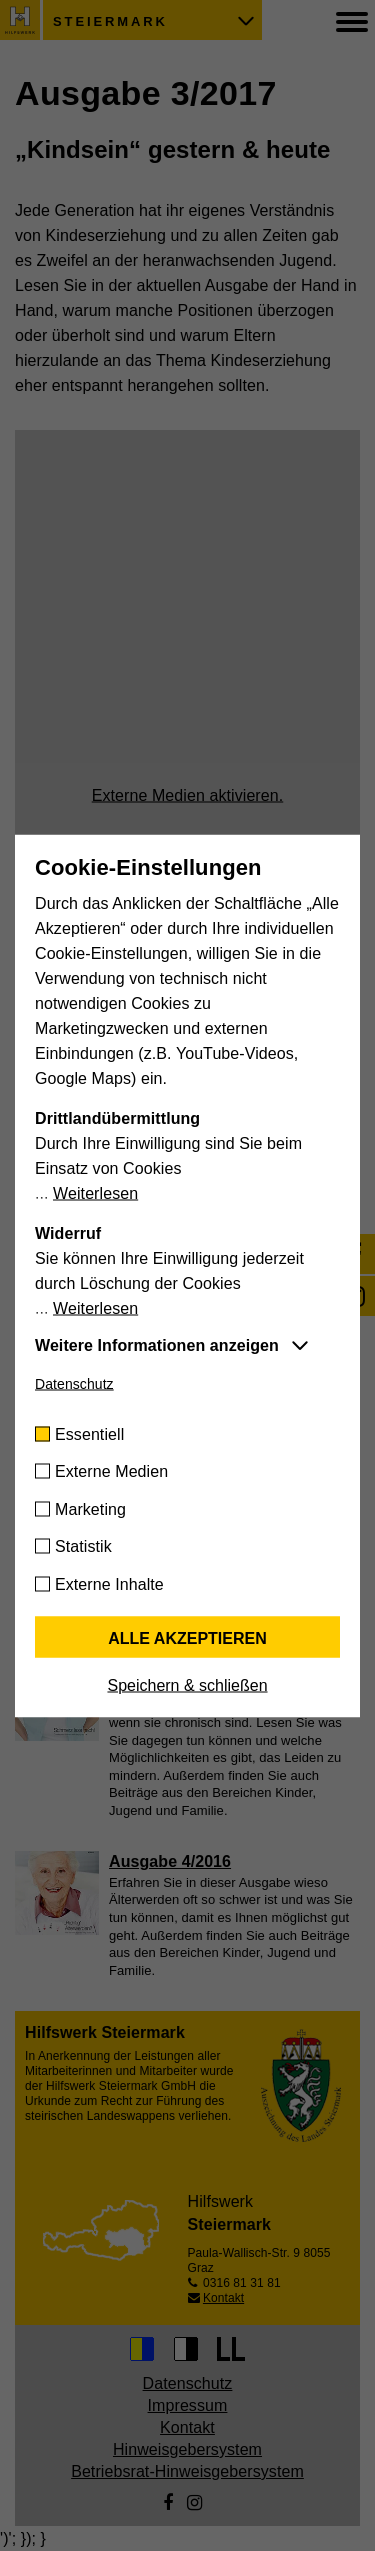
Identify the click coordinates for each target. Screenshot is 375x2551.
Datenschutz (74, 1383)
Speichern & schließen (187, 1684)
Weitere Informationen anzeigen (157, 1344)
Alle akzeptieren (187, 1637)
